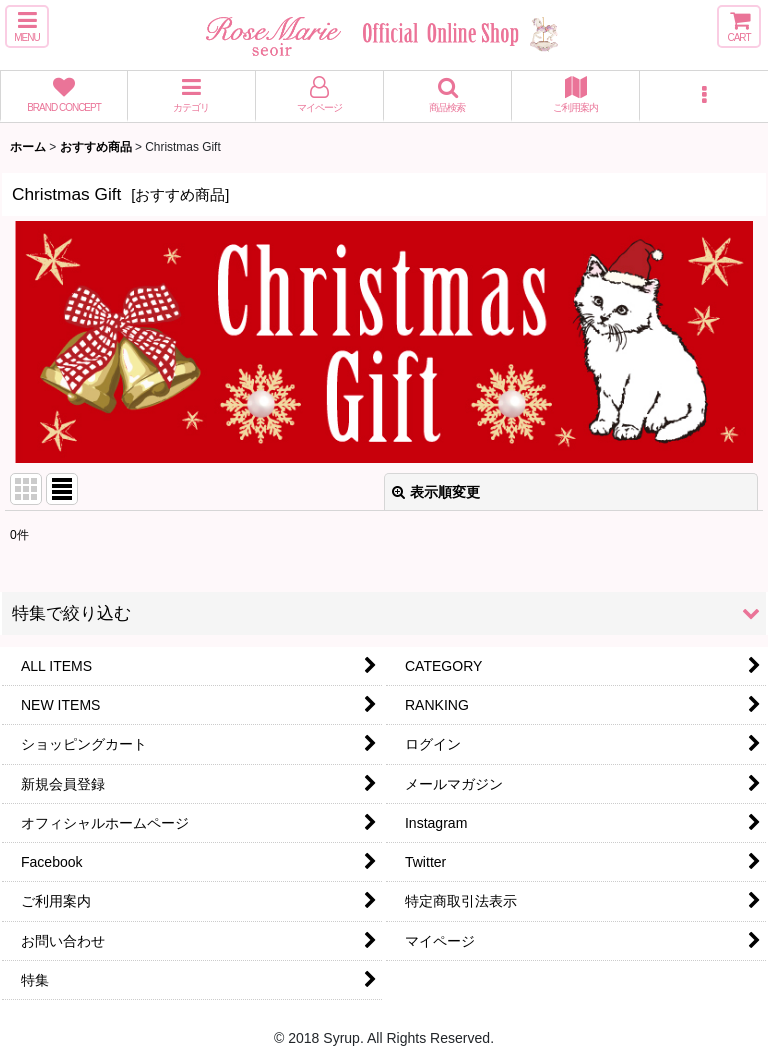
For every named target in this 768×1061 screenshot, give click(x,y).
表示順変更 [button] (436, 492)
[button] (27, 26)
